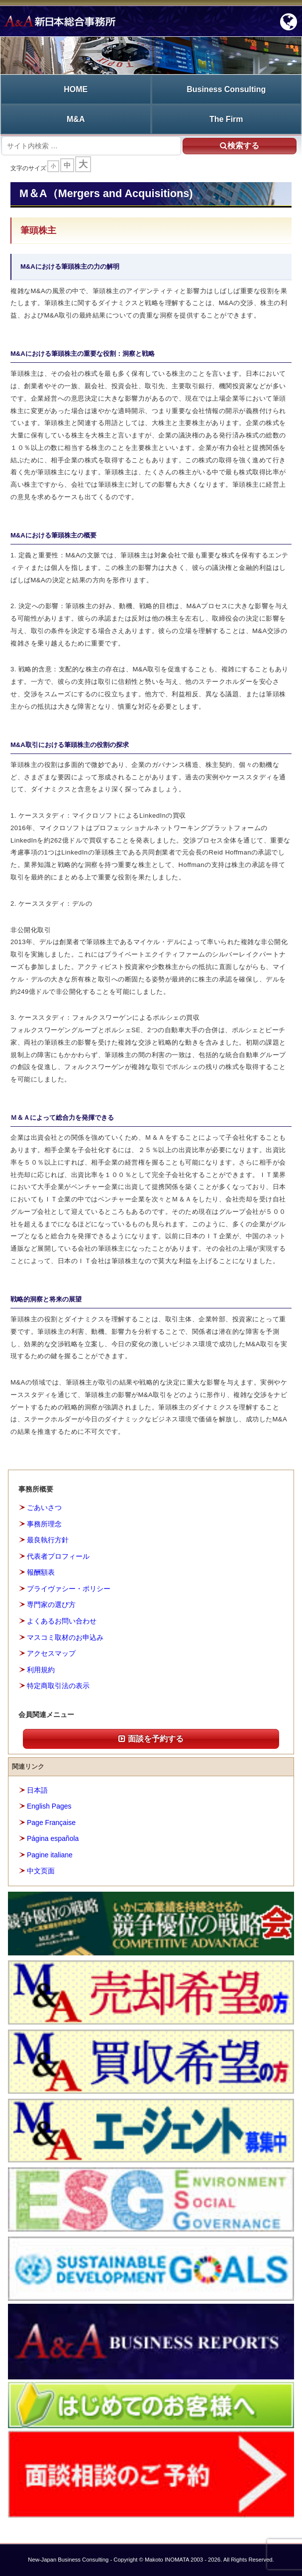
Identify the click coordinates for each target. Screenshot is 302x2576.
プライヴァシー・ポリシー (68, 1589)
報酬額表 (41, 1572)
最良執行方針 (48, 1540)
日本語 (37, 1790)
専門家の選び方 (51, 1605)
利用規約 (41, 1670)
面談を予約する (150, 1738)
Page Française (51, 1822)
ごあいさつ (44, 1507)
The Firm (226, 119)
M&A (76, 119)
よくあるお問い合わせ (62, 1621)
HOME (76, 89)
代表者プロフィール (58, 1556)
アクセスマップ (51, 1653)
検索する (239, 145)
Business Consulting (226, 89)
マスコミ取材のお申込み (65, 1637)
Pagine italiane (50, 1855)
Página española (53, 1838)
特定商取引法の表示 (58, 1686)
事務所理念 (44, 1524)
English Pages (49, 1806)
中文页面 (41, 1871)
